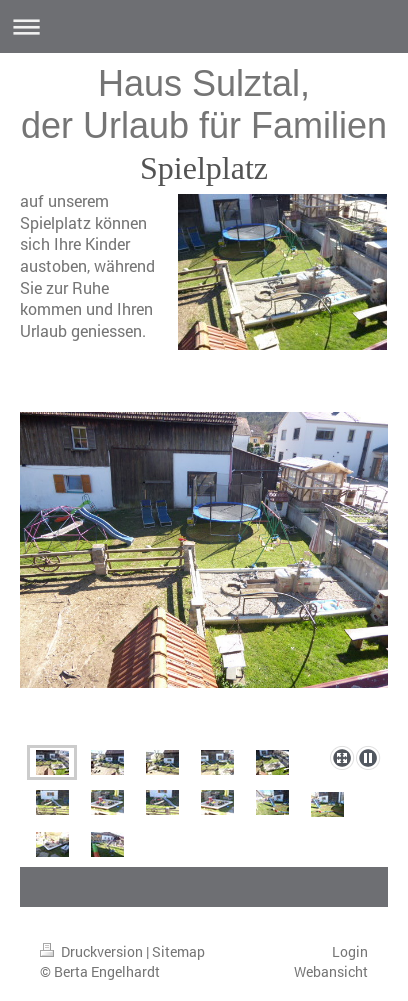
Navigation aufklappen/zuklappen (204, 26)
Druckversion (93, 951)
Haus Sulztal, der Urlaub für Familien (204, 104)
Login (350, 951)
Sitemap (178, 951)
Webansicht (331, 971)
